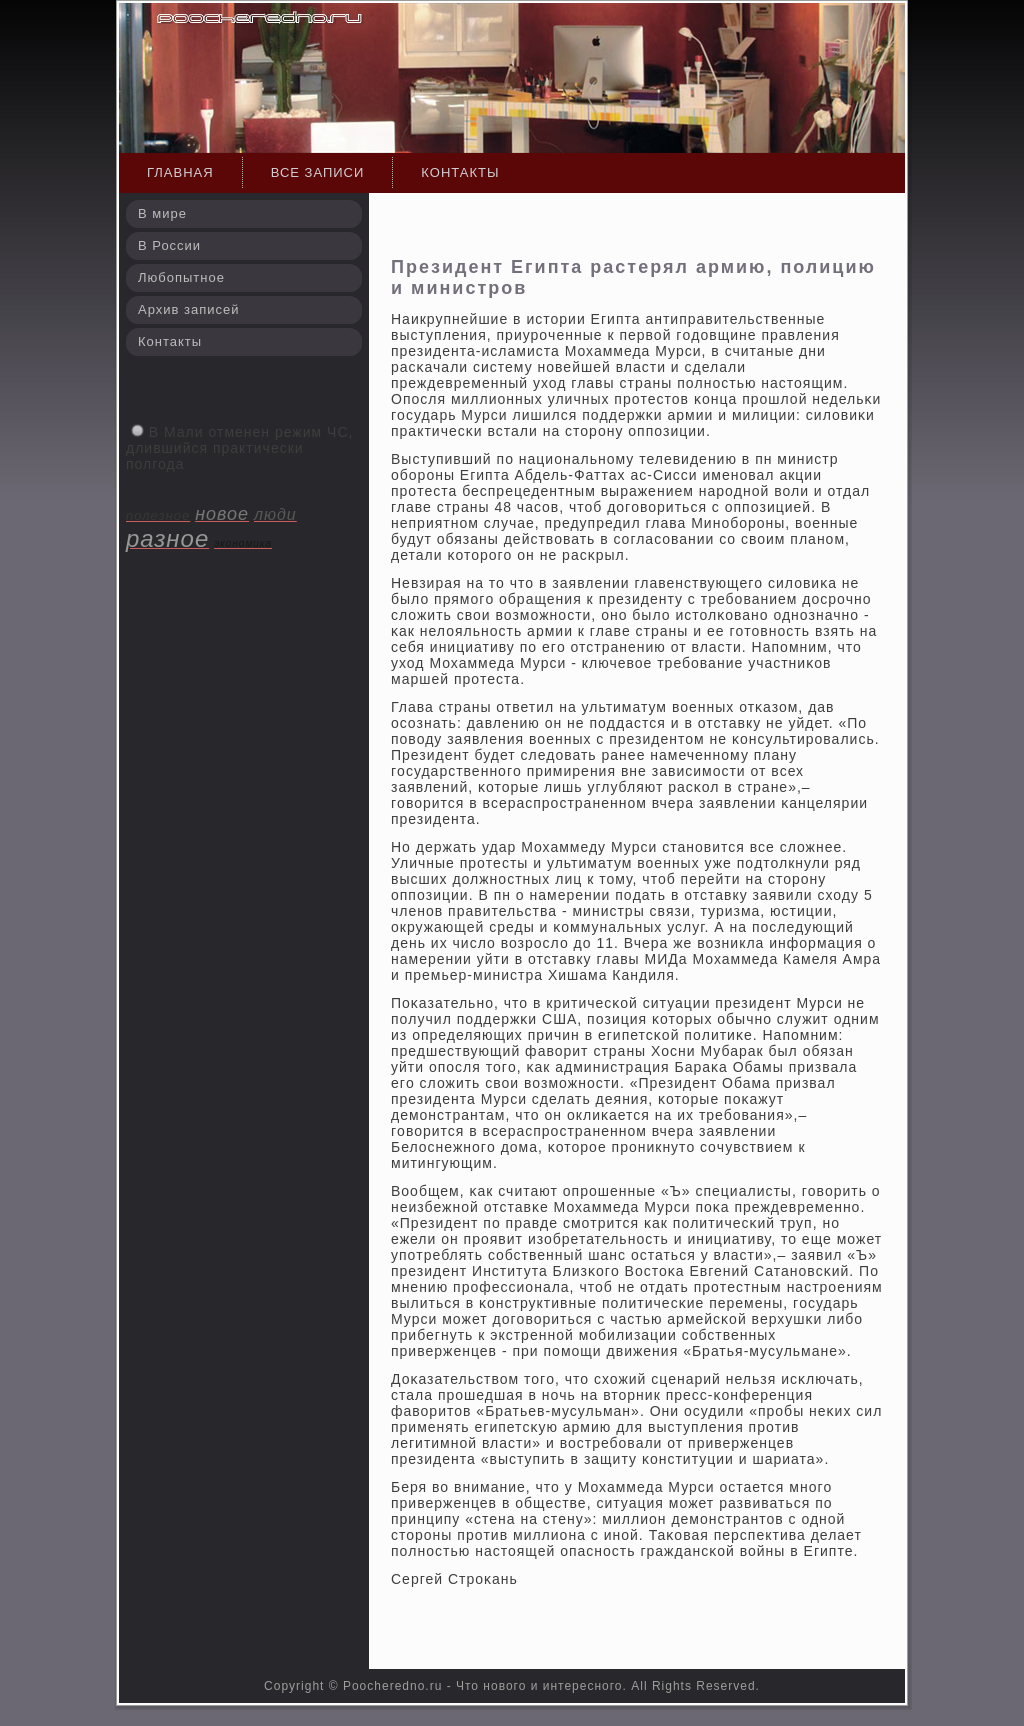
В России (169, 245)
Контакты (460, 172)
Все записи (318, 172)
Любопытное (181, 277)
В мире (162, 213)
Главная (180, 172)
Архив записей (189, 309)
